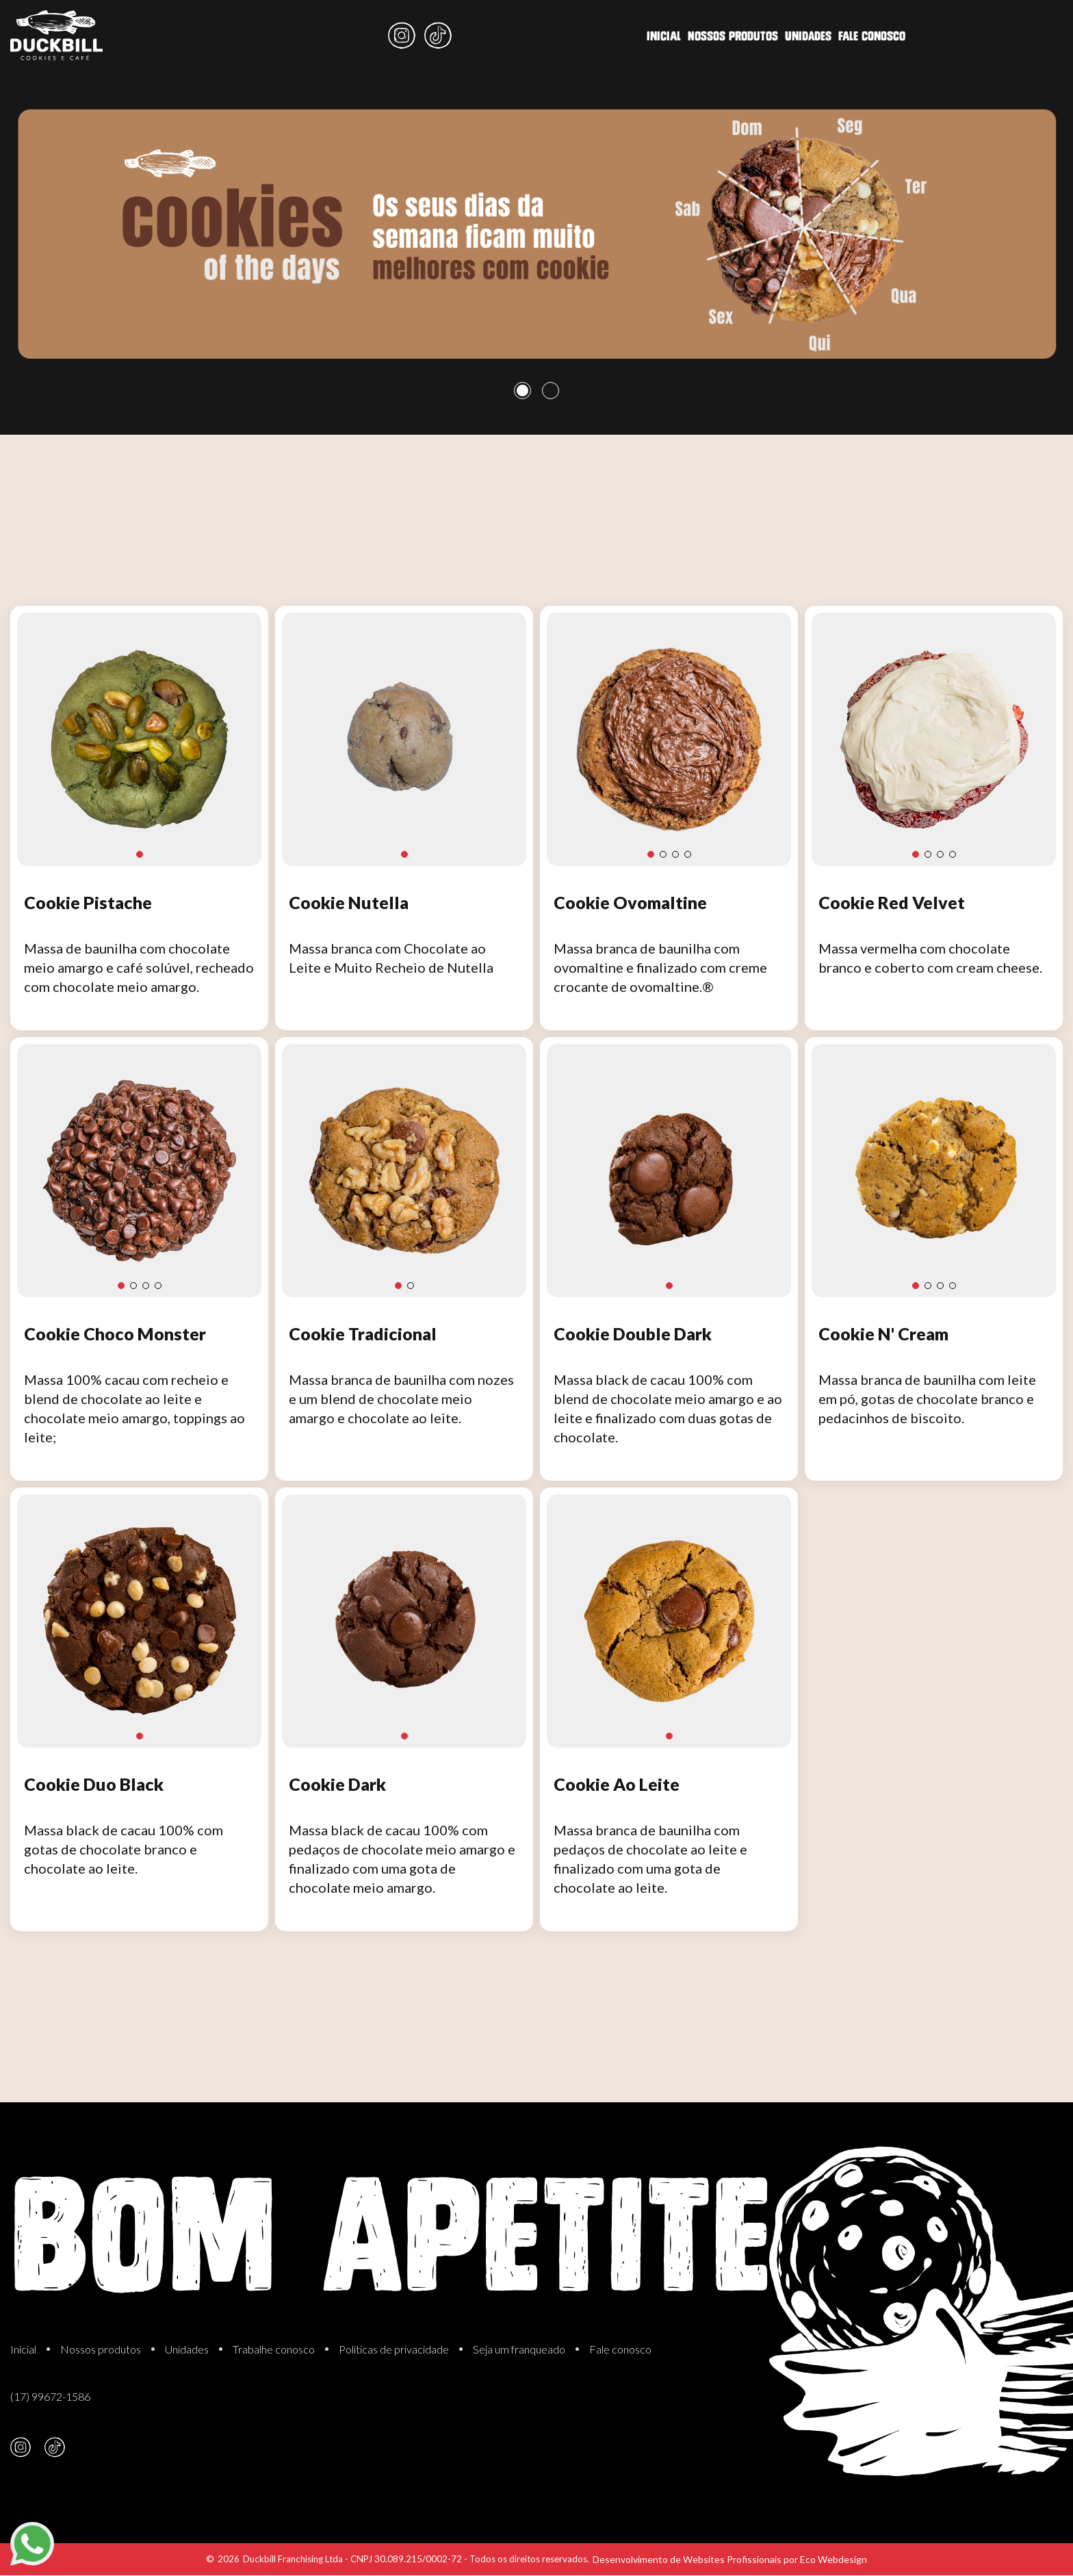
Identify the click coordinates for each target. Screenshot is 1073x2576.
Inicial (380, 35)
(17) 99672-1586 (50, 2396)
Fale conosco (608, 31)
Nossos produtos (456, 34)
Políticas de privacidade (394, 2349)
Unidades (538, 33)
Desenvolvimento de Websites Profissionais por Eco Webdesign (730, 2559)
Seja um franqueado (519, 2349)
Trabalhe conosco (274, 2349)
